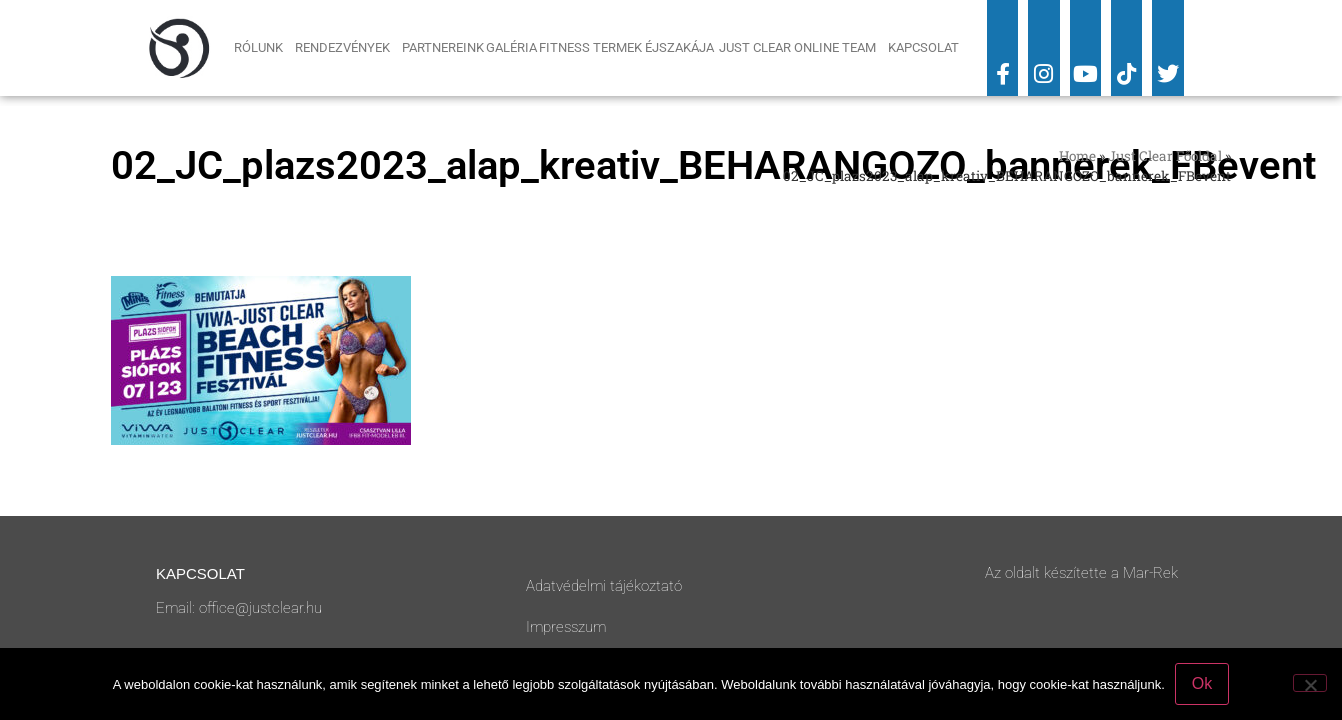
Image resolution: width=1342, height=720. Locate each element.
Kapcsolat (923, 47)
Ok (1202, 683)
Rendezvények (347, 48)
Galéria (511, 47)
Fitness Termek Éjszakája (628, 47)
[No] (1310, 683)
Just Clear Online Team (802, 48)
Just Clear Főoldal (1165, 156)
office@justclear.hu (260, 608)
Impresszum (566, 627)
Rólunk (263, 48)
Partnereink (443, 47)
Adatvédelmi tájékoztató (604, 586)
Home (1077, 156)
